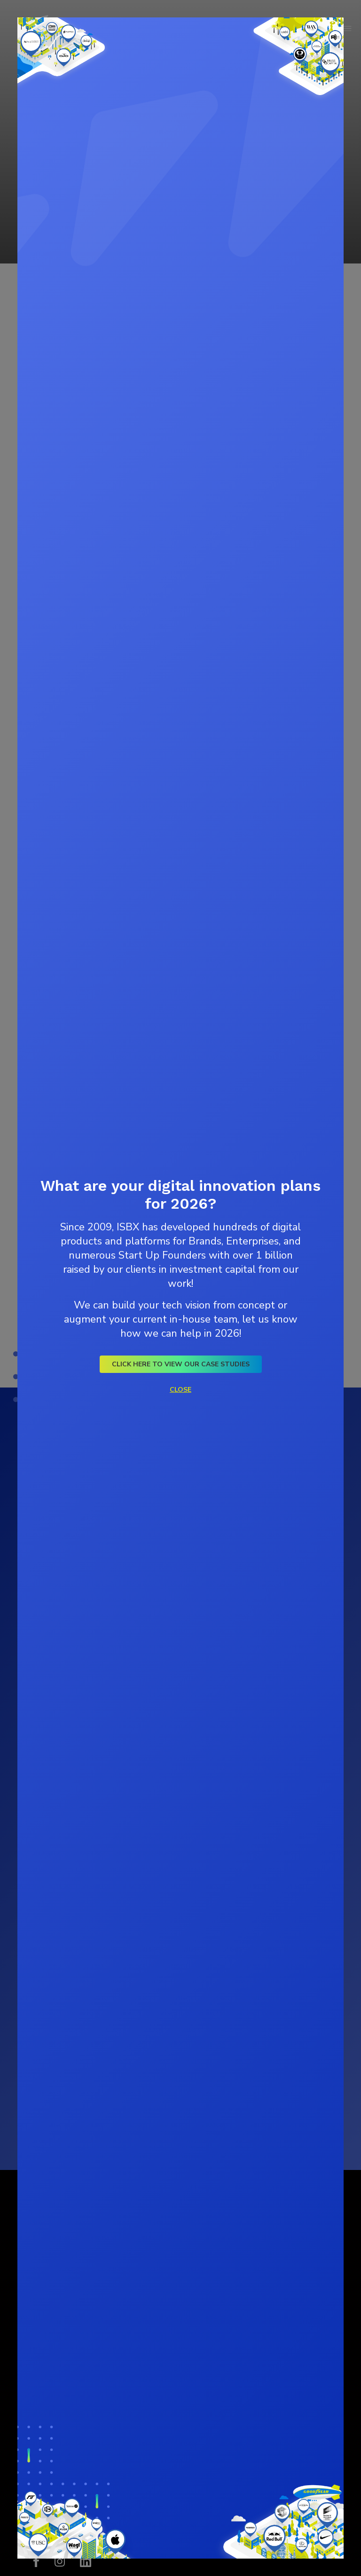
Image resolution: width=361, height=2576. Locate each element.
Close (180, 1389)
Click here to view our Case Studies (181, 1364)
